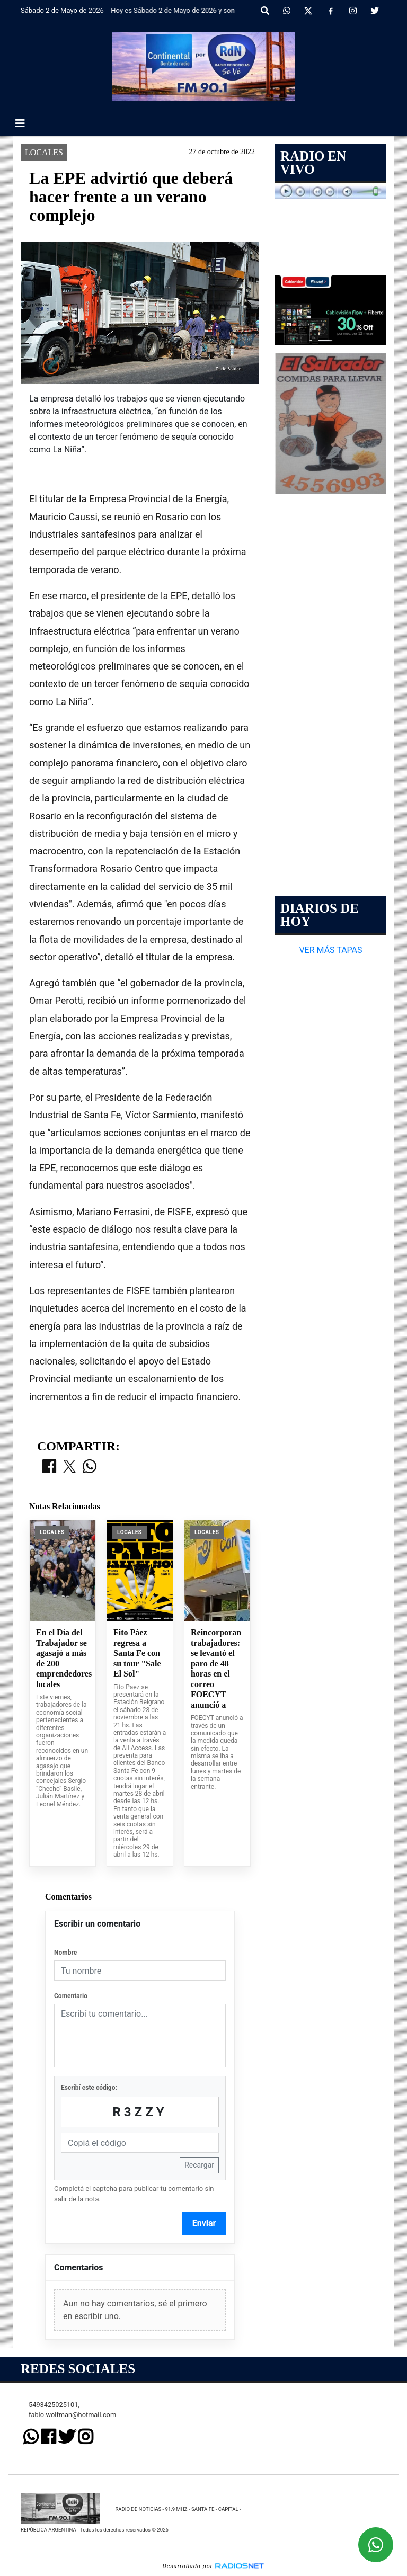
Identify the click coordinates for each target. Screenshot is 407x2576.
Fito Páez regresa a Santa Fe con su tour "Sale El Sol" (137, 1653)
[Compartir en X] (69, 1467)
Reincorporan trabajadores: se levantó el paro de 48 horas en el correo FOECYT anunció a (216, 1668)
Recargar (199, 2165)
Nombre (65, 1952)
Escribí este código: (89, 2087)
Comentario (70, 1996)
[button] (265, 11)
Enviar (204, 2223)
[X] (308, 11)
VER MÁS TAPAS (330, 950)
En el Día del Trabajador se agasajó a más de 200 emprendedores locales (62, 1658)
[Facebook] (330, 11)
